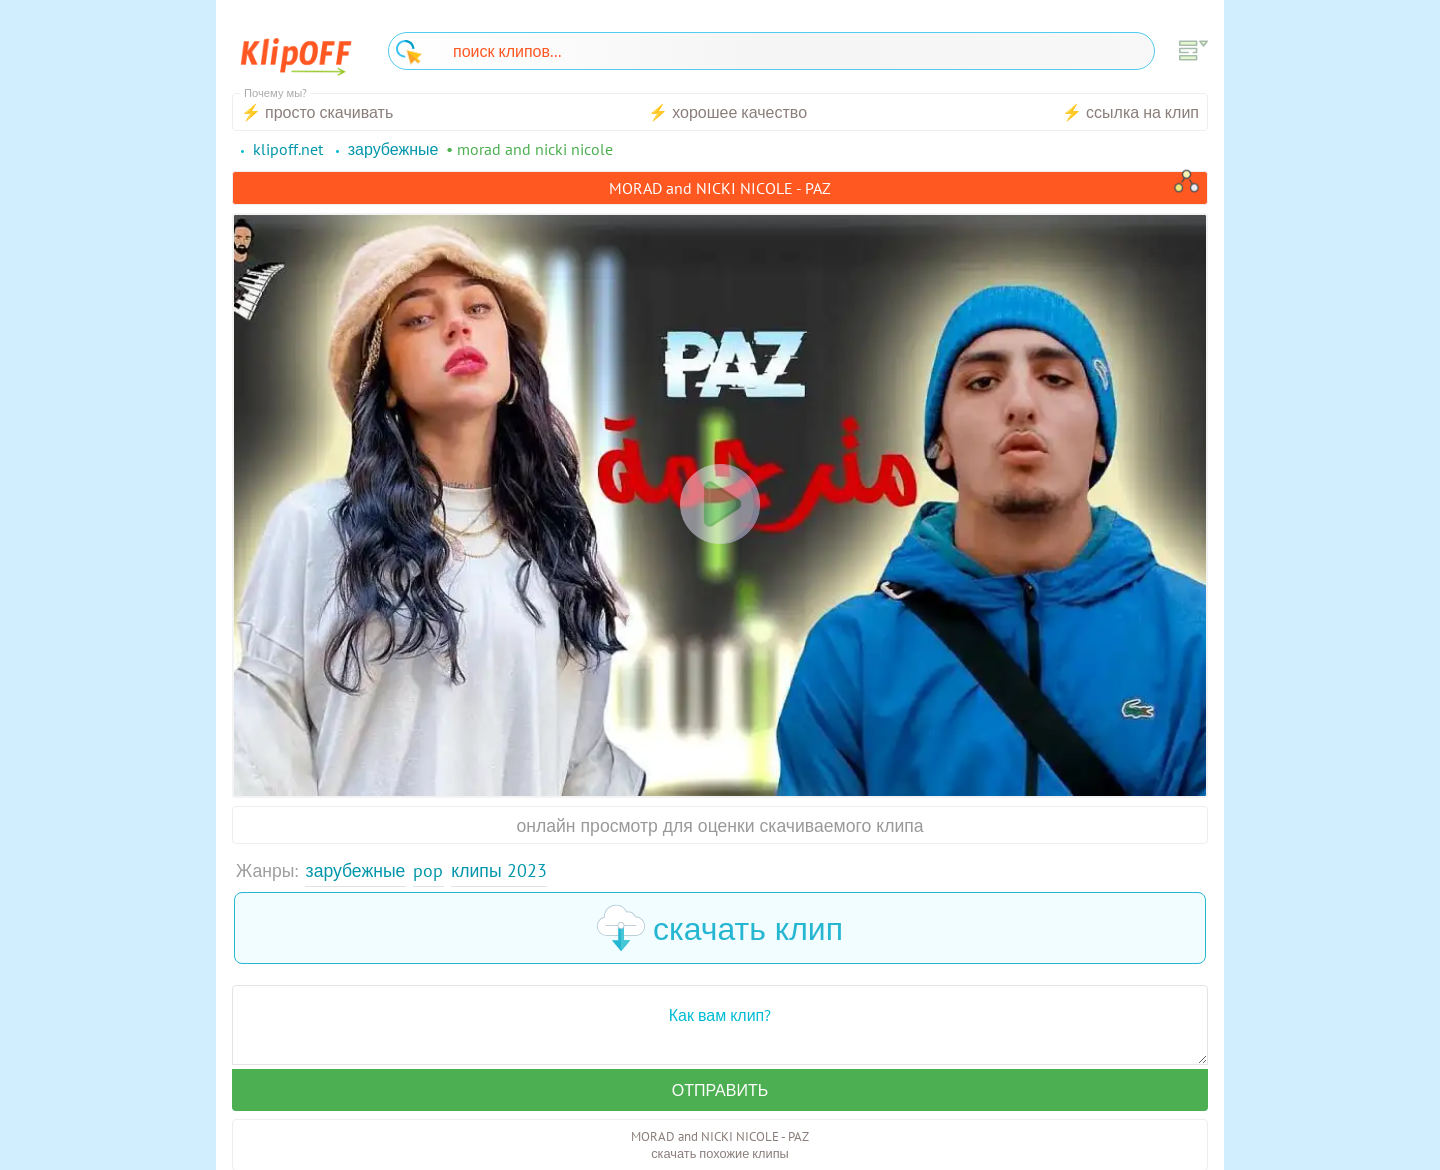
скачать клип (720, 928)
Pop (428, 870)
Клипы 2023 (498, 870)
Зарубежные (356, 870)
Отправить (720, 1090)
